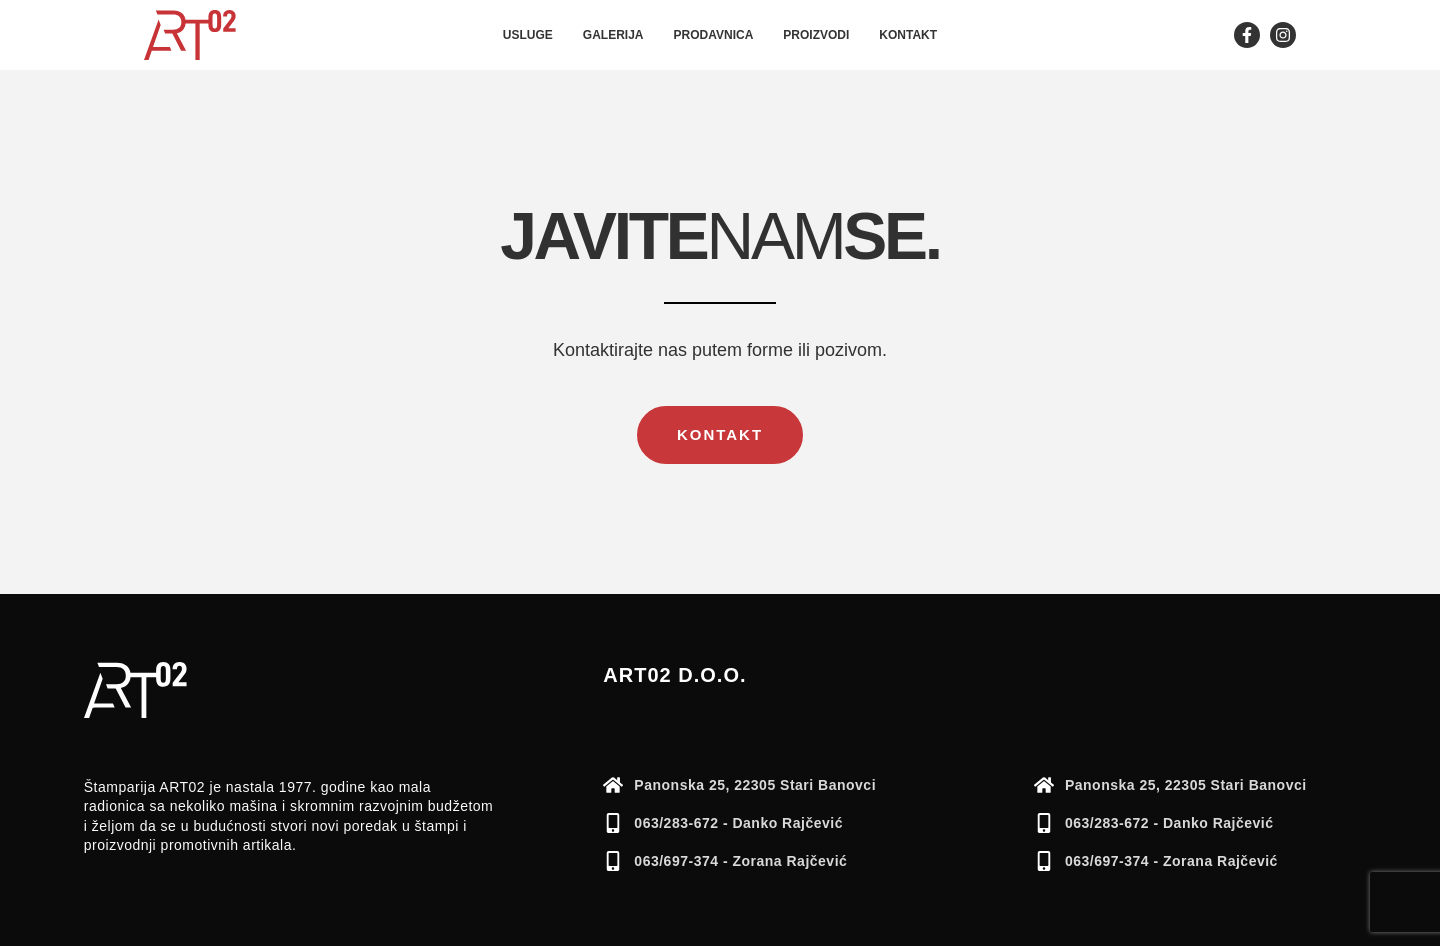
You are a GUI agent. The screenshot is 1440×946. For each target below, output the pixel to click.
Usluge (528, 35)
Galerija (613, 35)
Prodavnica (714, 35)
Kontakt (908, 35)
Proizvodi (816, 35)
